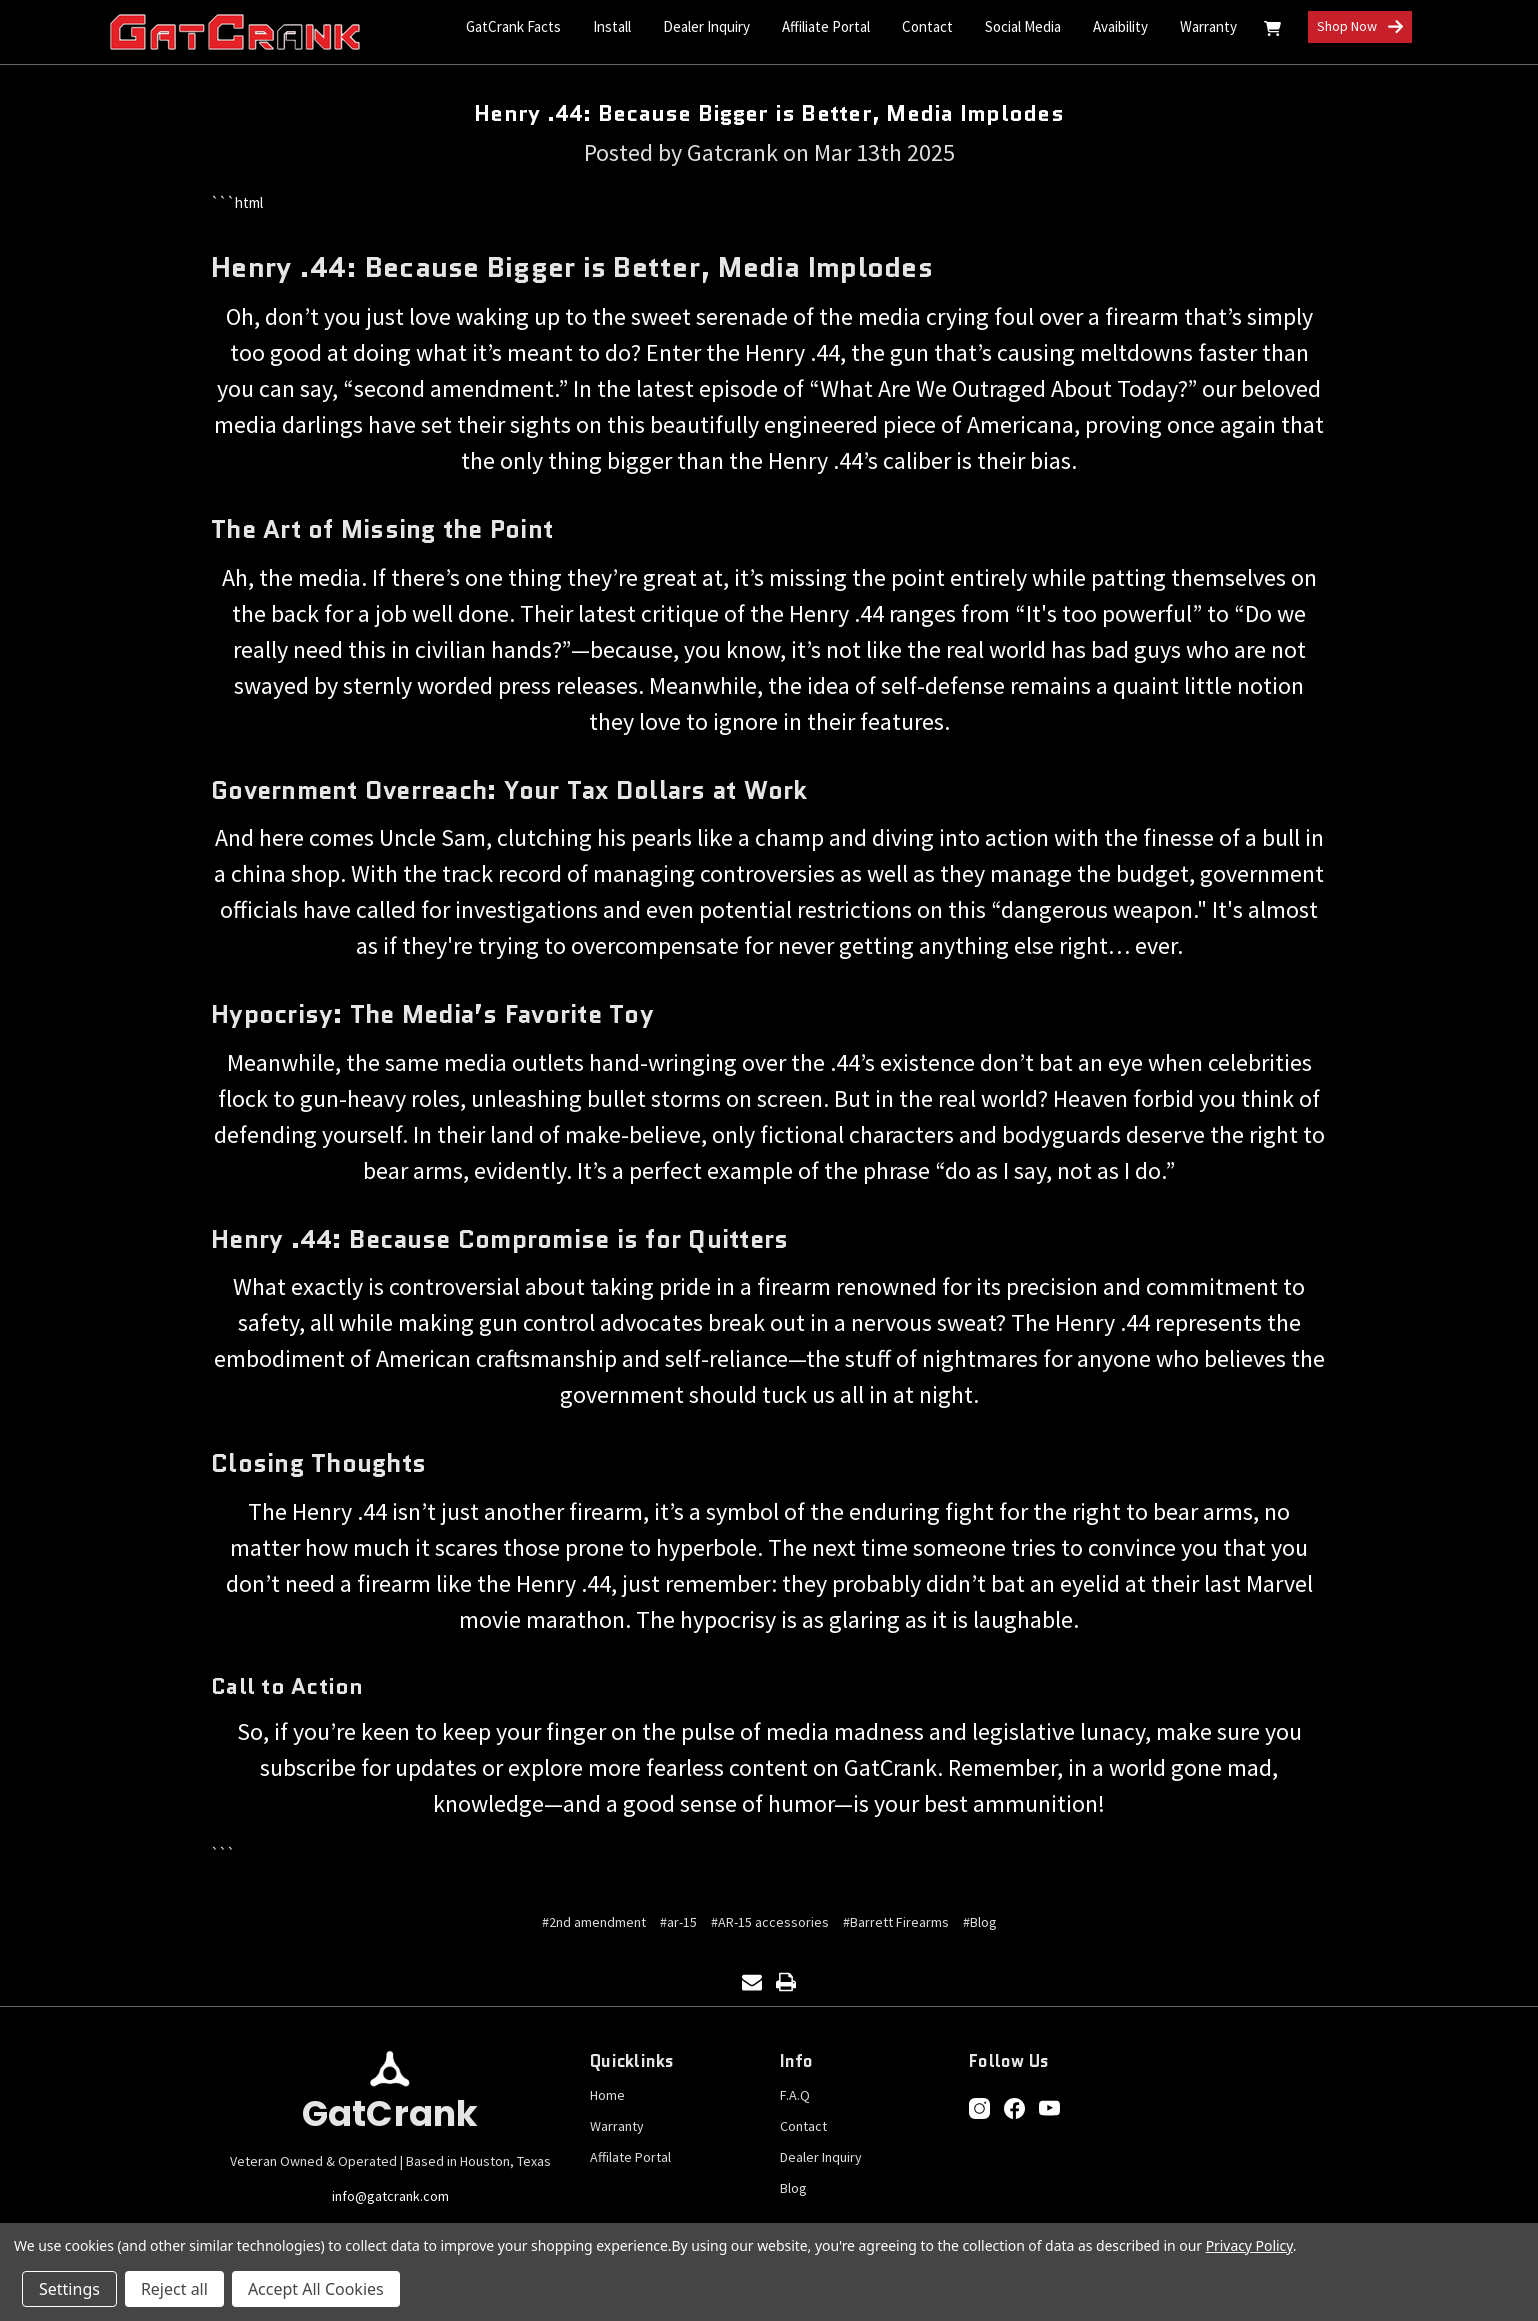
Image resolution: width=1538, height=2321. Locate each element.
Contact (803, 2126)
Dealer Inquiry (706, 26)
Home (607, 2095)
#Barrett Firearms (896, 1922)
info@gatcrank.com (390, 2196)
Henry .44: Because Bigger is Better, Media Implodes (769, 113)
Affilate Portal (630, 2157)
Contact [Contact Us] (927, 26)
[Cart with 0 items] (1272, 31)
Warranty (1208, 26)
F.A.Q (795, 2095)
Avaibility (1120, 26)
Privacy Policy (1249, 2245)
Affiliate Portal (826, 26)
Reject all (174, 2289)
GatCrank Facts (513, 26)
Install (612, 26)
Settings (69, 2289)
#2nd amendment (594, 1922)
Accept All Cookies (316, 2289)
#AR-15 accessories (770, 1922)
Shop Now (1360, 27)
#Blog (980, 1922)
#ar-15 (678, 1922)
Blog (793, 2188)
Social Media (1023, 26)
